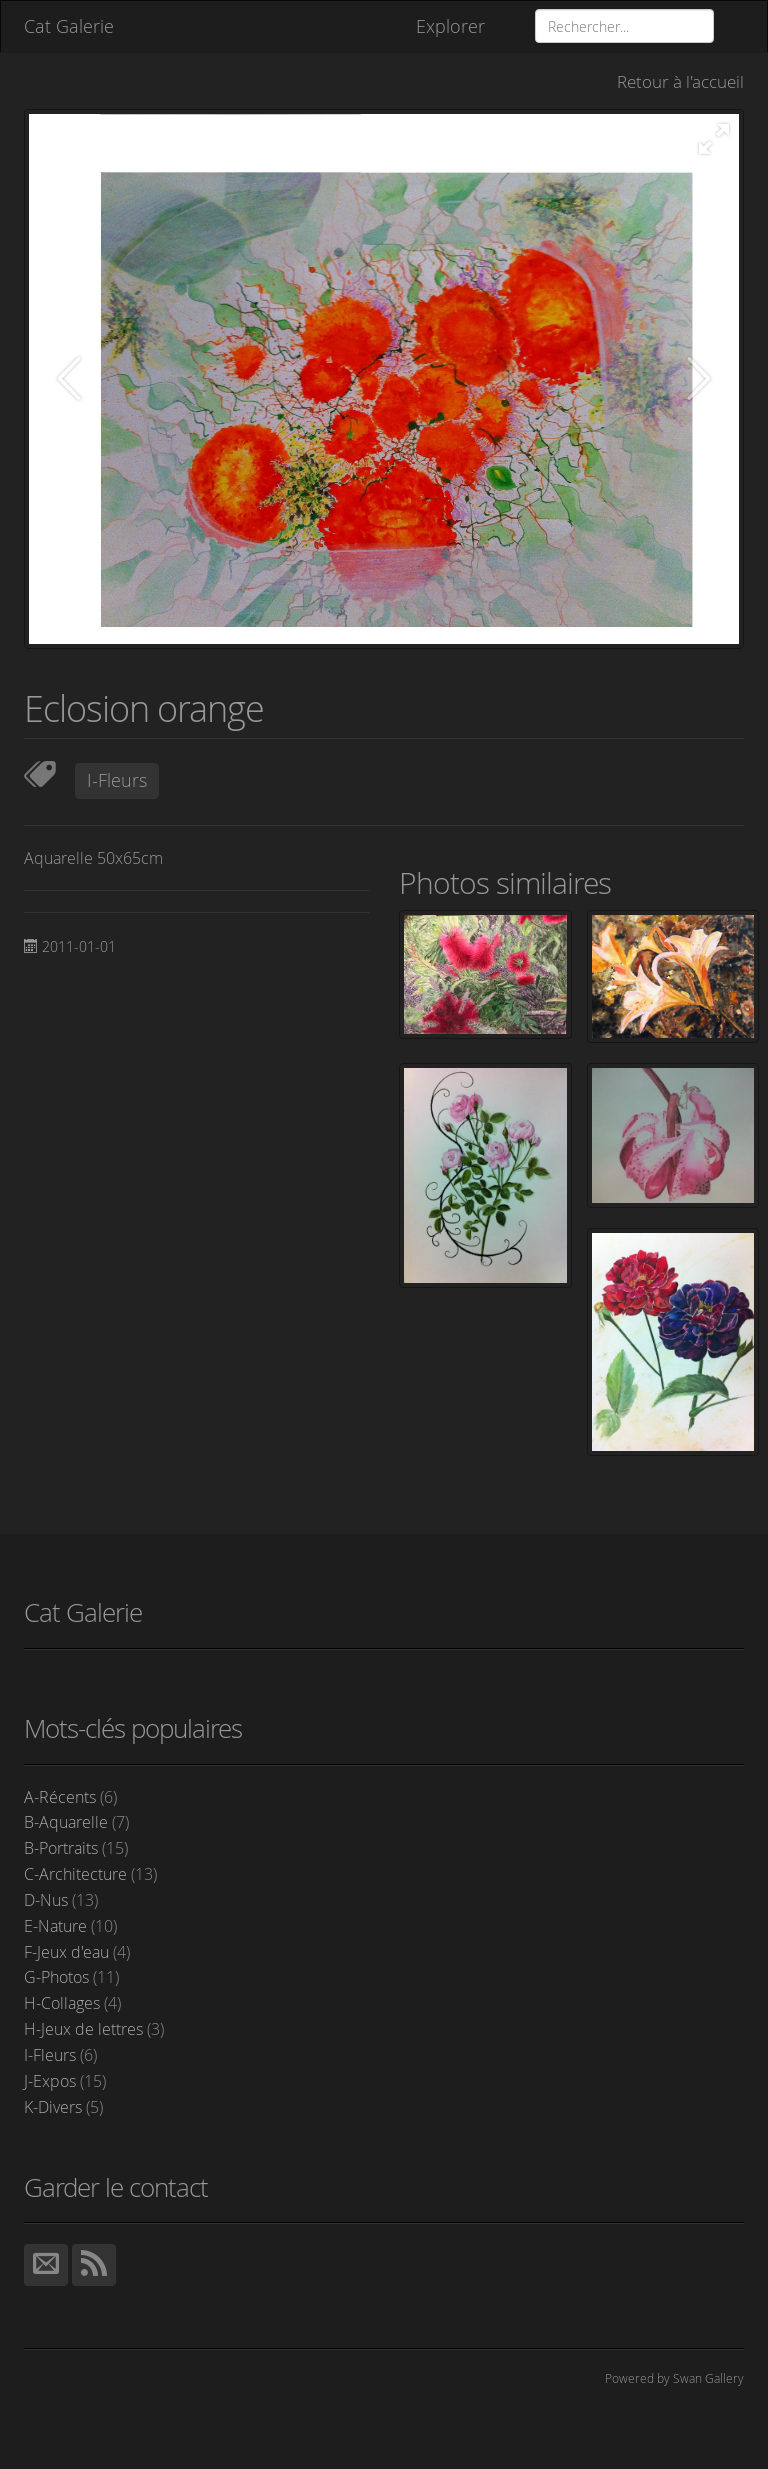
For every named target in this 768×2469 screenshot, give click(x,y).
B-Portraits (76, 1848)
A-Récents (70, 1797)
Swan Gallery (708, 2378)
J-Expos (65, 2081)
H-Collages (72, 2003)
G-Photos (71, 1977)
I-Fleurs (117, 780)
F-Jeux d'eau (77, 1952)
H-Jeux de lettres (94, 2029)
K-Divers (63, 2107)
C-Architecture (90, 1874)
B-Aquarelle (76, 1822)
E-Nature (70, 1926)
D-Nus (61, 1900)
